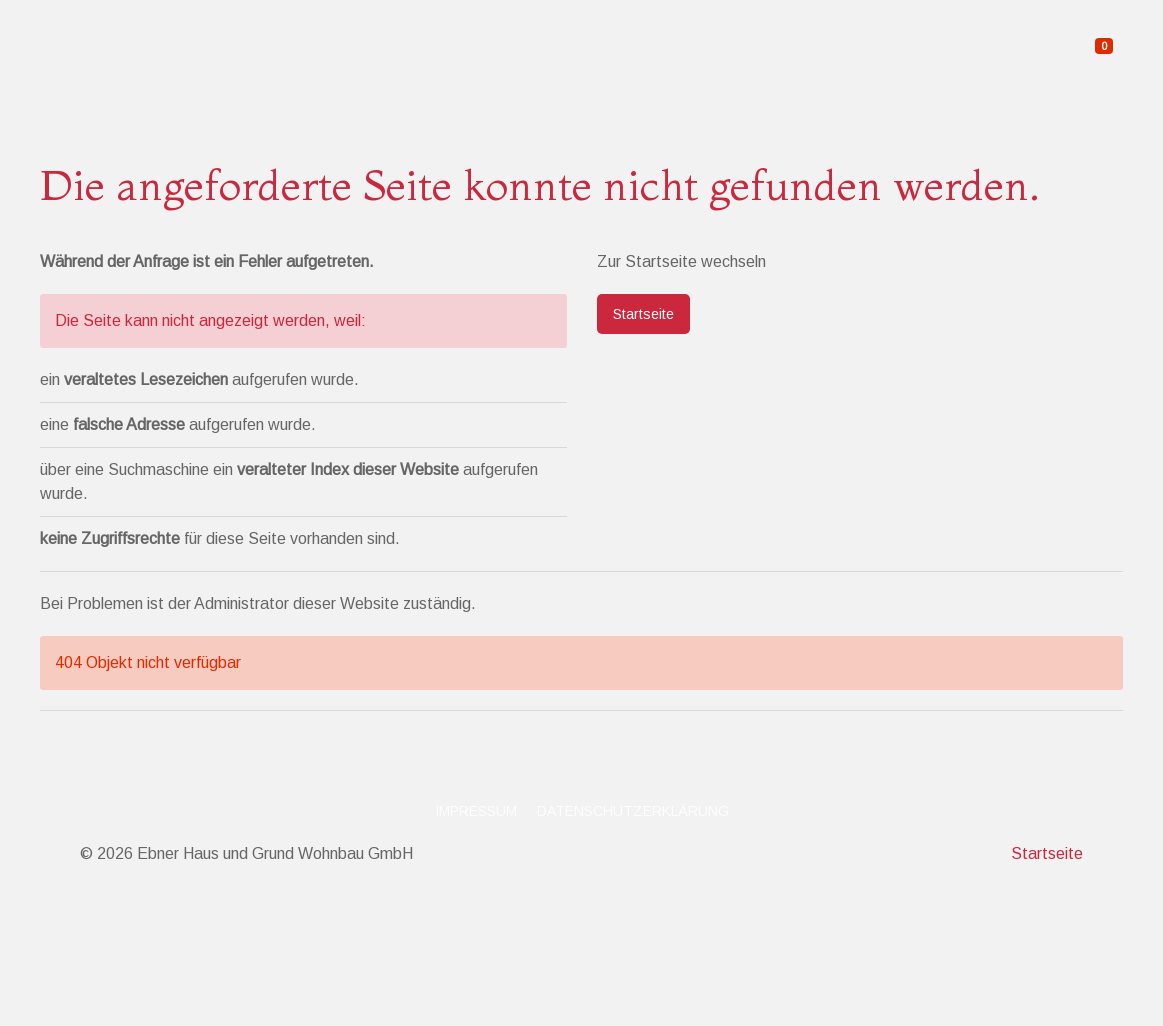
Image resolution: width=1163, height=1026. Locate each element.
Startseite (643, 314)
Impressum (476, 811)
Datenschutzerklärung (633, 811)
